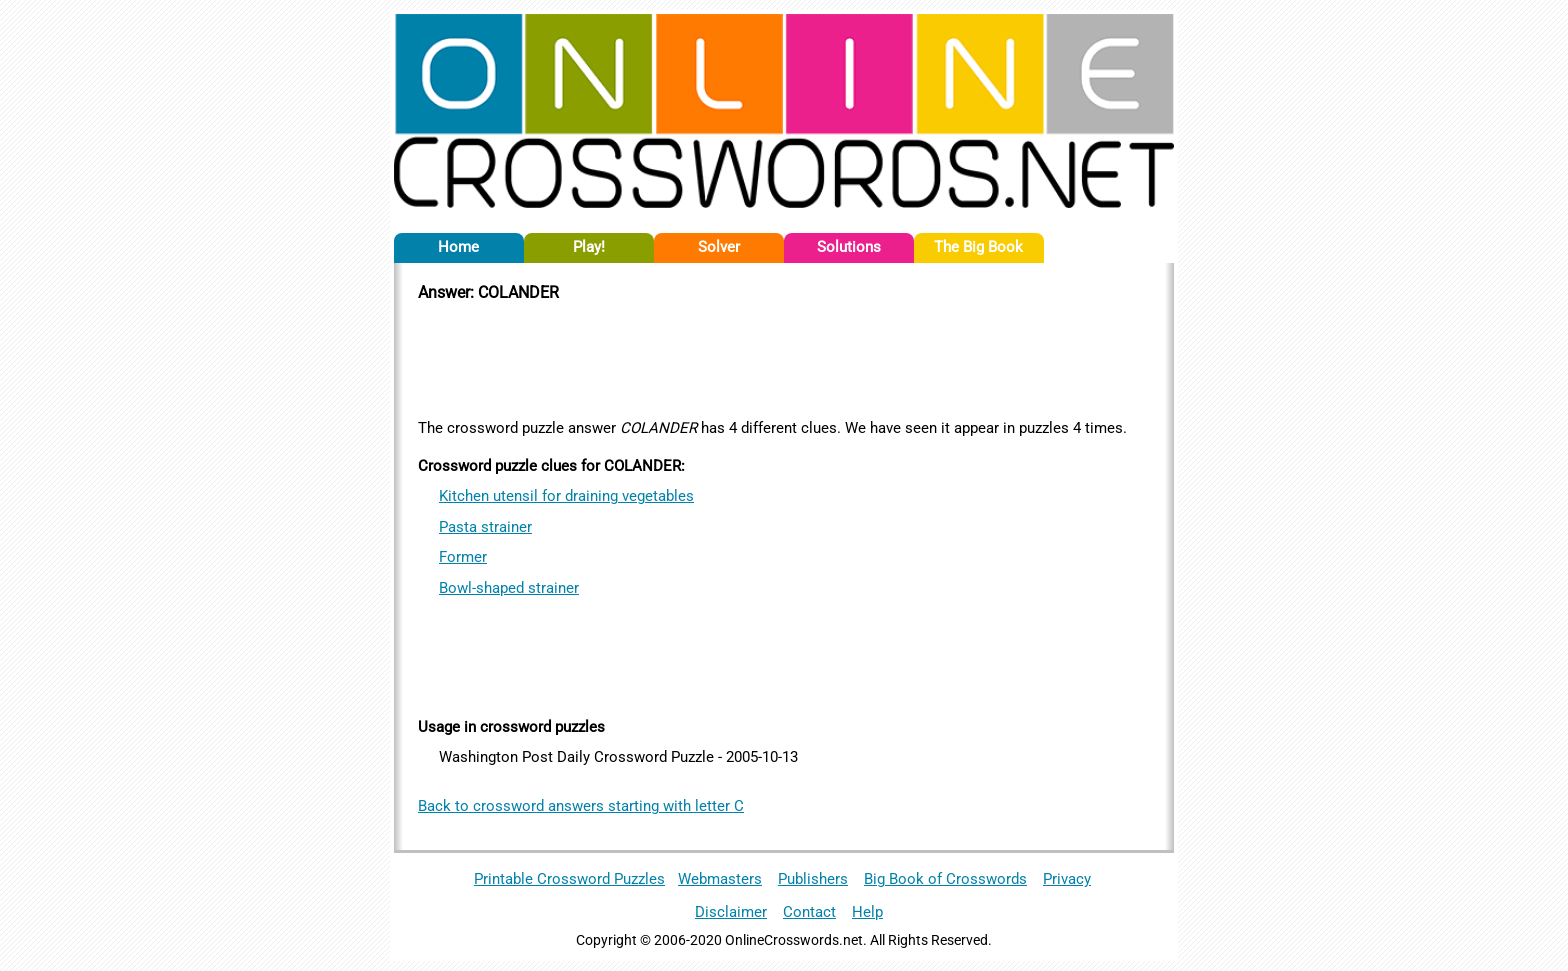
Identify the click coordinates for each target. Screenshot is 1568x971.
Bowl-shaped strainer (509, 588)
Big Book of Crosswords (945, 879)
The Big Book (978, 247)
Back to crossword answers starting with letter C (581, 806)
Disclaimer (731, 912)
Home (458, 247)
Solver (719, 247)
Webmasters (720, 879)
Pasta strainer (485, 527)
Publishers (813, 879)
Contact (809, 912)
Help (867, 912)
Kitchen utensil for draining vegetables (566, 496)
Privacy (1067, 879)
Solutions (849, 247)
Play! (589, 247)
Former (463, 557)
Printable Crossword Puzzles (569, 879)
